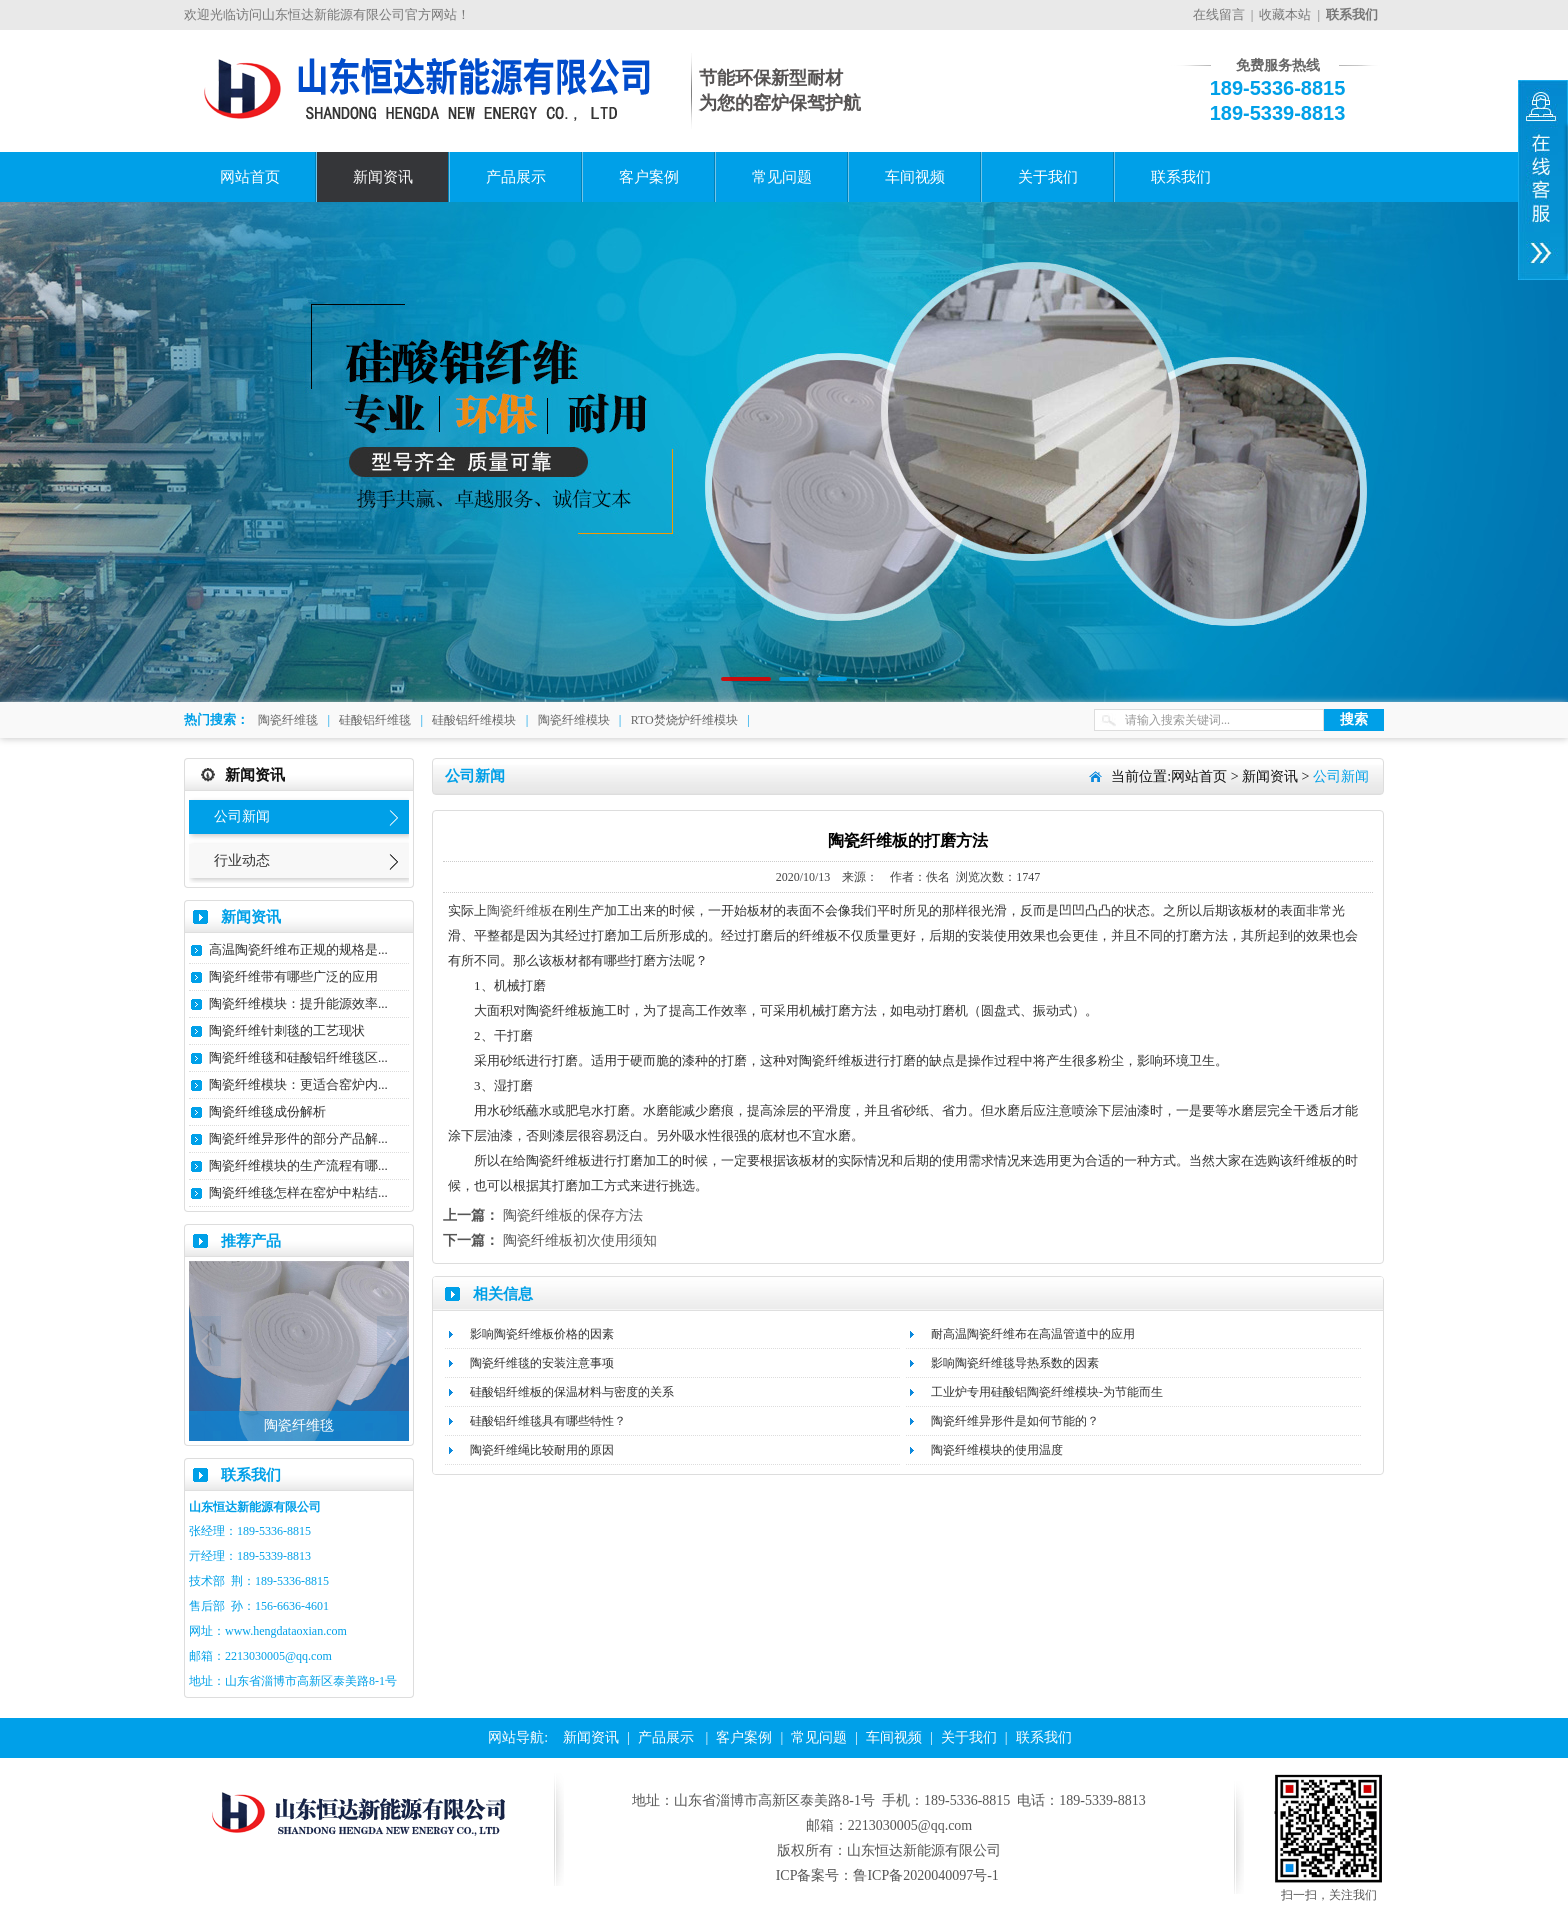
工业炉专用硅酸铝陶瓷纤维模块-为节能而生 (1047, 1392)
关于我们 (1048, 177)
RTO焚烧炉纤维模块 (684, 720)
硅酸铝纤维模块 (474, 720)
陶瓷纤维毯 (288, 720)
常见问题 (782, 177)
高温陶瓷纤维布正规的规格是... (298, 949)
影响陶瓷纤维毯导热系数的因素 (1015, 1363)
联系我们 (1181, 177)
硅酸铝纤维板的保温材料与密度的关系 (572, 1392)
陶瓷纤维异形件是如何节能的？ (1015, 1421)
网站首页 (250, 177)
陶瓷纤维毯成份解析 (267, 1111)
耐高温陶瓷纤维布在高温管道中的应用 (1033, 1334)
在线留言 (1219, 14)
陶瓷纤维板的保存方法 (573, 1215)
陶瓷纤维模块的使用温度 (997, 1450)
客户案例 (649, 177)
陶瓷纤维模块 (574, 720)
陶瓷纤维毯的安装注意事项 (542, 1363)
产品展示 (516, 177)
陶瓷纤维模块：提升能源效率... (298, 1003)
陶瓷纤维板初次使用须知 (580, 1240)
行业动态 (242, 860)
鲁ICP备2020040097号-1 (925, 1875)
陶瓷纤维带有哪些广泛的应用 (293, 976)
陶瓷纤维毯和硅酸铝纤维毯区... (298, 1057)
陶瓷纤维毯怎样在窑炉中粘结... (298, 1192)
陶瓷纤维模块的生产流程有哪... (298, 1165)
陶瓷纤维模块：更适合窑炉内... (298, 1084)
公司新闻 (242, 816)
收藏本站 (1285, 14)
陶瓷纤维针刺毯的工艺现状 (287, 1030)
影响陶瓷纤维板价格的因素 (542, 1334)
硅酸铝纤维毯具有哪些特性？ (548, 1421)
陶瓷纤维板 (519, 910)
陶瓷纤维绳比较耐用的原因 (542, 1450)
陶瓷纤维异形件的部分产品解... (298, 1138)
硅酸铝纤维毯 (375, 720)
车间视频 (915, 177)
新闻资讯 (383, 177)
